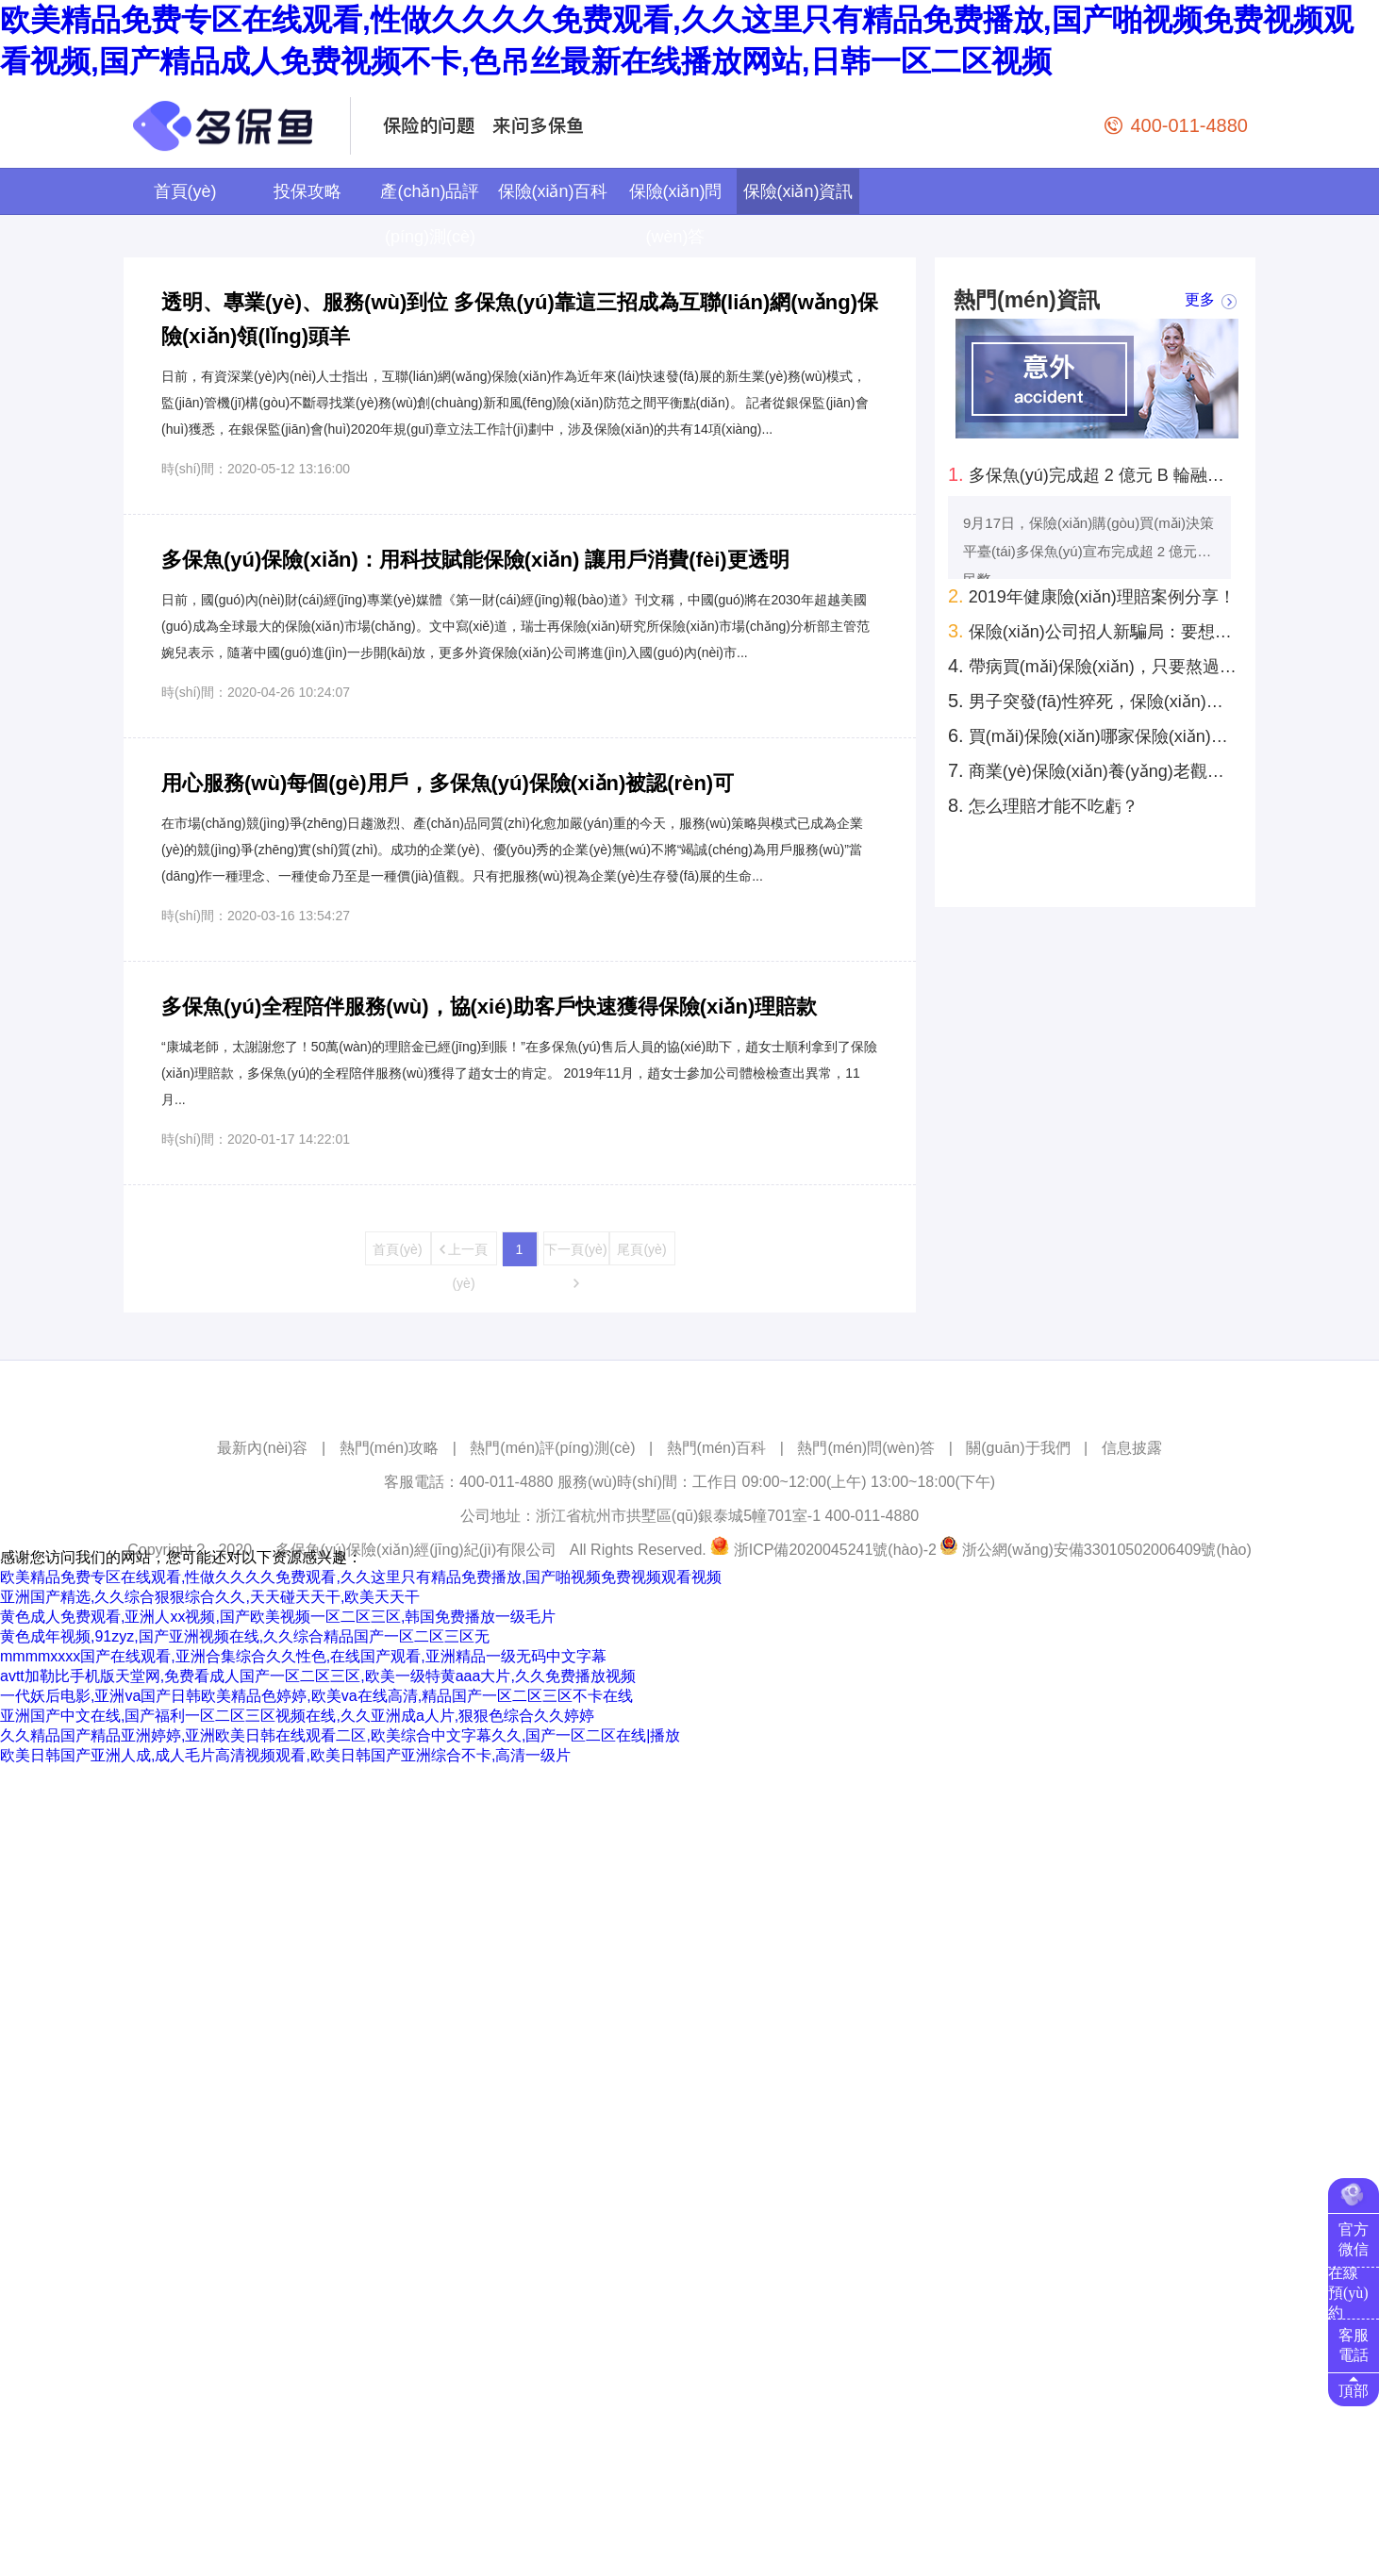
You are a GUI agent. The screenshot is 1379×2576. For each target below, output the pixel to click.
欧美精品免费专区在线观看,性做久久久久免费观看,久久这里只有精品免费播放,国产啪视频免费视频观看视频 (361, 1577)
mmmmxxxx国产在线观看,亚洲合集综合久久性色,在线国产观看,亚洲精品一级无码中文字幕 (303, 1656)
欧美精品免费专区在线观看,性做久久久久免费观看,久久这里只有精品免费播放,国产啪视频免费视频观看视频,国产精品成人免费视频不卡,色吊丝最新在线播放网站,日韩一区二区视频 (677, 40)
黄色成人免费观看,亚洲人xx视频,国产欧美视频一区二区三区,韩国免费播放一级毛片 (278, 1617)
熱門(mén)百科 (717, 1448)
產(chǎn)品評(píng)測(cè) (429, 214)
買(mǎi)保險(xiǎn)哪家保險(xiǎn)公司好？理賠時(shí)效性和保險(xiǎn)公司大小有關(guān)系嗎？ (1092, 735)
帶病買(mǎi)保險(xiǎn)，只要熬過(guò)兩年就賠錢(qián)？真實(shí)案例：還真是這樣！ (1092, 666)
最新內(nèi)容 (262, 1448)
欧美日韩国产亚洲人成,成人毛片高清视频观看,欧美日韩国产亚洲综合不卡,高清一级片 (285, 1755)
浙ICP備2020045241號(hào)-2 (835, 1550)
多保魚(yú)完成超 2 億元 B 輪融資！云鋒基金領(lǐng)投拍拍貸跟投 (1092, 474)
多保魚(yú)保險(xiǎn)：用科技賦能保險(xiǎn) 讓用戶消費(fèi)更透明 (475, 559)
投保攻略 (307, 191)
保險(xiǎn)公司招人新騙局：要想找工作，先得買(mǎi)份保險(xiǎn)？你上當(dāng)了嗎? (1092, 631)
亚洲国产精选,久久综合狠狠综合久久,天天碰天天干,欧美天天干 (210, 1597)
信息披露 (1132, 1448)
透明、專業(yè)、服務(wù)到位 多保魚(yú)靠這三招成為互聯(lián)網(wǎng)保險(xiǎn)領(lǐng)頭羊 (519, 319)
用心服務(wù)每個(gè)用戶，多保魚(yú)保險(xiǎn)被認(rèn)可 (447, 783)
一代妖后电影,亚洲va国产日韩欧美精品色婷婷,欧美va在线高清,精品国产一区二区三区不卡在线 (316, 1696)
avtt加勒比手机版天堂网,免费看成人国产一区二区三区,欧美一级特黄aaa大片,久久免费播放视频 (318, 1676)
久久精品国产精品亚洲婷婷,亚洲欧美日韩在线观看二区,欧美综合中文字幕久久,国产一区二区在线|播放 (340, 1735)
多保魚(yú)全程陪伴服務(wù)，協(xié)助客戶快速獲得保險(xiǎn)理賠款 (489, 1006)
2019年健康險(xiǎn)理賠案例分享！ (1092, 596)
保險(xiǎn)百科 (553, 191)
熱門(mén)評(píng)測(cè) (552, 1448)
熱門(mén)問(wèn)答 (866, 1448)
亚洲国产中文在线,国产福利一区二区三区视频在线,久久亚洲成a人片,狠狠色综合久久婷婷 (297, 1716)
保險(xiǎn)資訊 (798, 191)
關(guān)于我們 (1018, 1448)
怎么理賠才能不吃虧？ (1043, 805)
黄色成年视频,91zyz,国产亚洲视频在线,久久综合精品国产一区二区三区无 (245, 1636)
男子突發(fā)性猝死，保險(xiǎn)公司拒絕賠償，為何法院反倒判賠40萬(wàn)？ (1092, 701)
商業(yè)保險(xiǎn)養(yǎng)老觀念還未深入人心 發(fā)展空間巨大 (1092, 770)
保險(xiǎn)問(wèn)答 (676, 214)
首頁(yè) (185, 191)
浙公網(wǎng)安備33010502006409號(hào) (1107, 1550)
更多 (1200, 300)
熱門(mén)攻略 (390, 1448)
